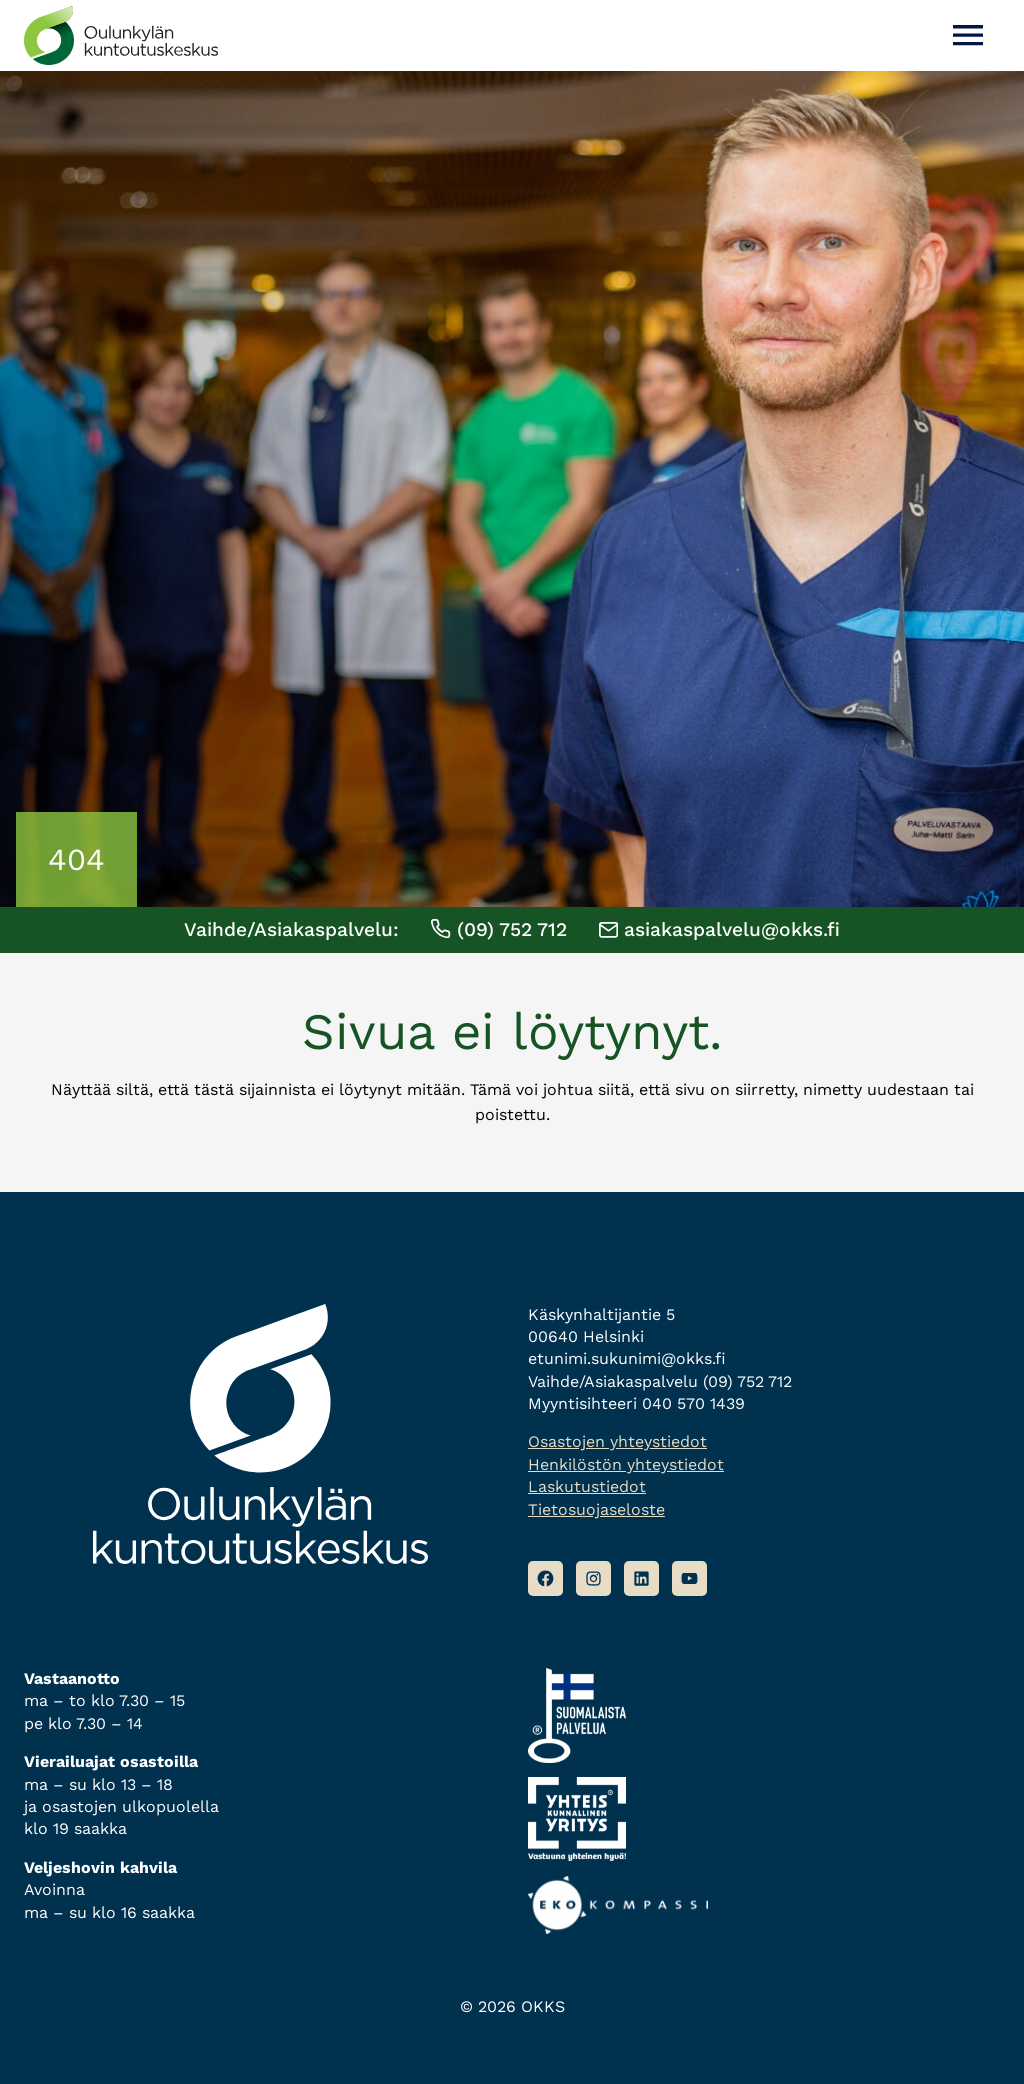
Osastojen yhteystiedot (617, 1441)
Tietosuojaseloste (596, 1509)
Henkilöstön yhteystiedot (626, 1464)
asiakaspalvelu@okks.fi (719, 929)
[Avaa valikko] (968, 35)
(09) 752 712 (498, 929)
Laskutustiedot (587, 1486)
